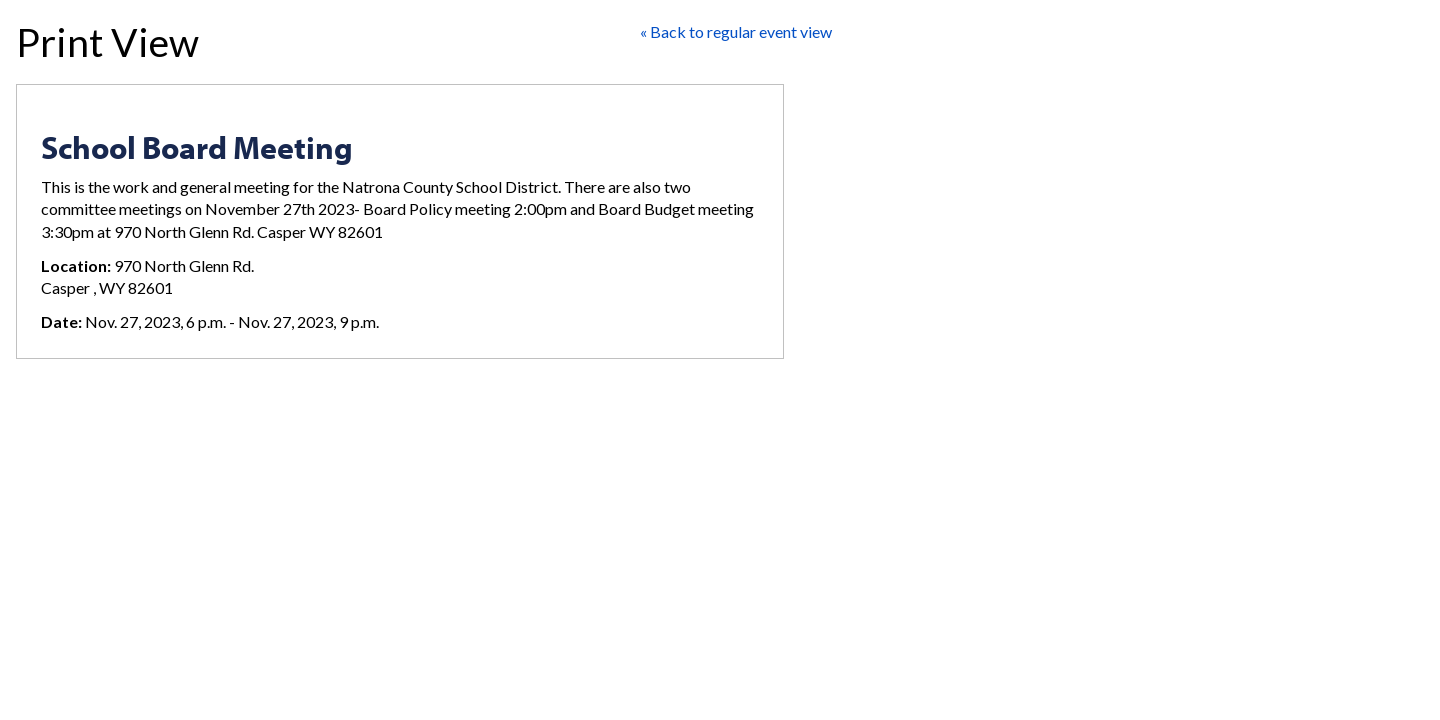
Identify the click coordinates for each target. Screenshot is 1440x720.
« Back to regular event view (736, 31)
